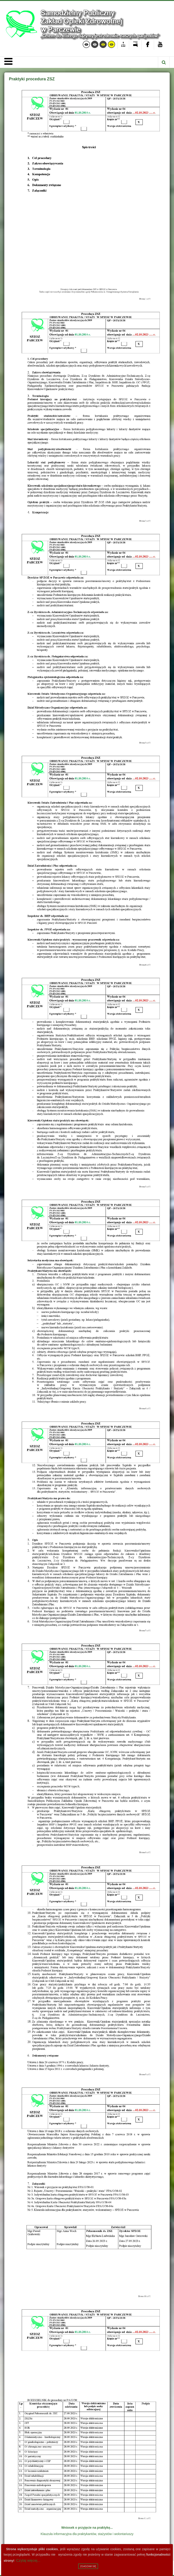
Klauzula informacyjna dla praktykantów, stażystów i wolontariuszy (87, 2534)
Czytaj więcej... (28, 2560)
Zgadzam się (88, 2566)
